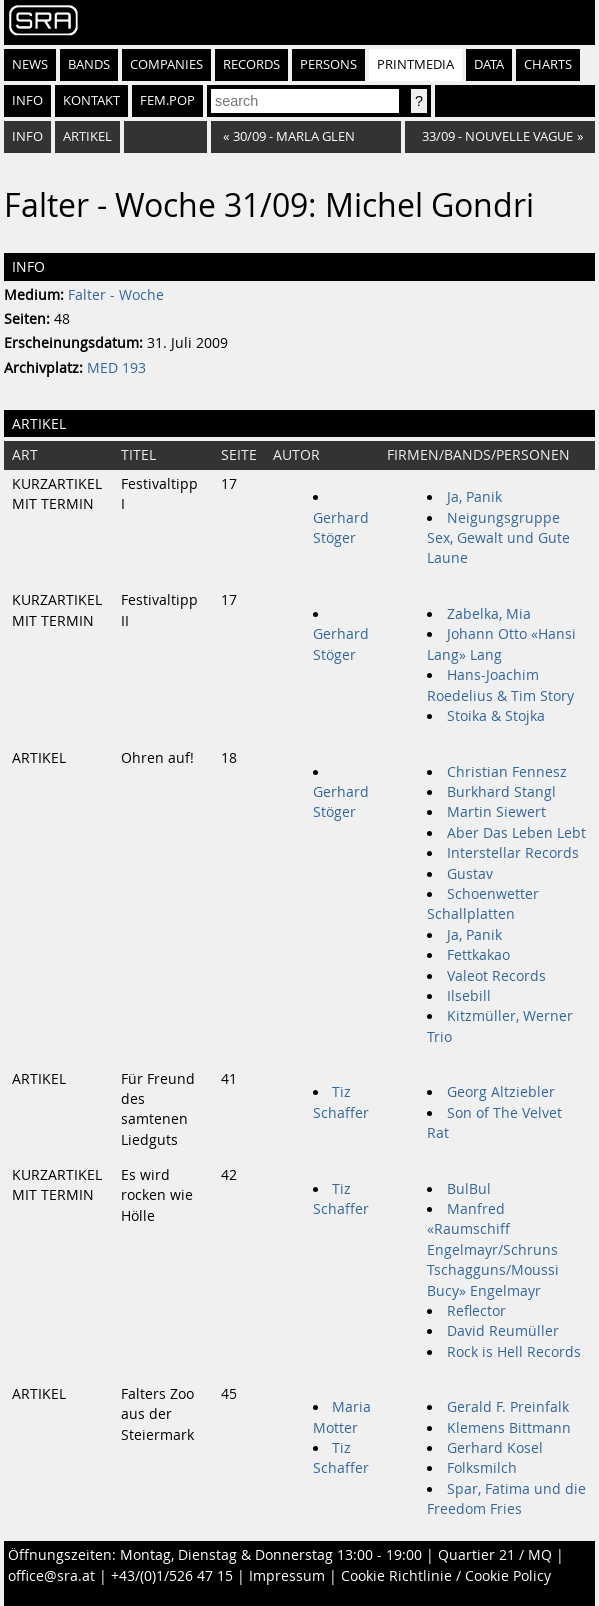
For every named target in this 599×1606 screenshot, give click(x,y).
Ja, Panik (474, 497)
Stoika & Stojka (496, 716)
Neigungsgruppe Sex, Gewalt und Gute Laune (498, 538)
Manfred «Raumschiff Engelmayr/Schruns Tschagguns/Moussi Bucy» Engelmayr (493, 1250)
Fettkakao (478, 955)
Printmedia (415, 64)
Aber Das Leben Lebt (516, 833)
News (30, 64)
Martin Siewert (496, 812)
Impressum (287, 1576)
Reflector (476, 1311)
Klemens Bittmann (509, 1428)
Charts (548, 64)
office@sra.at (51, 1576)
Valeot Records (496, 976)
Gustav (470, 874)
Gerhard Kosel (495, 1448)
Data (489, 64)
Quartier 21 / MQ (495, 1555)
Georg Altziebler (501, 1092)
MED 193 (116, 368)
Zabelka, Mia (489, 614)
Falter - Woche (116, 295)
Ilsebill (469, 996)
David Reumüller (503, 1331)
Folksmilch (482, 1468)
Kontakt (91, 100)
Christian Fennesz (507, 772)
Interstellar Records (513, 853)
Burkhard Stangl (501, 792)
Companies (166, 64)
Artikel (87, 136)
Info (27, 100)
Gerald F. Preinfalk (508, 1407)
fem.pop (167, 100)
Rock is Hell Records (514, 1352)
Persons (328, 64)
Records (251, 64)
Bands (89, 64)
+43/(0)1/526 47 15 (172, 1576)
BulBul (469, 1189)
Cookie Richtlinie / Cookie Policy (446, 1576)
